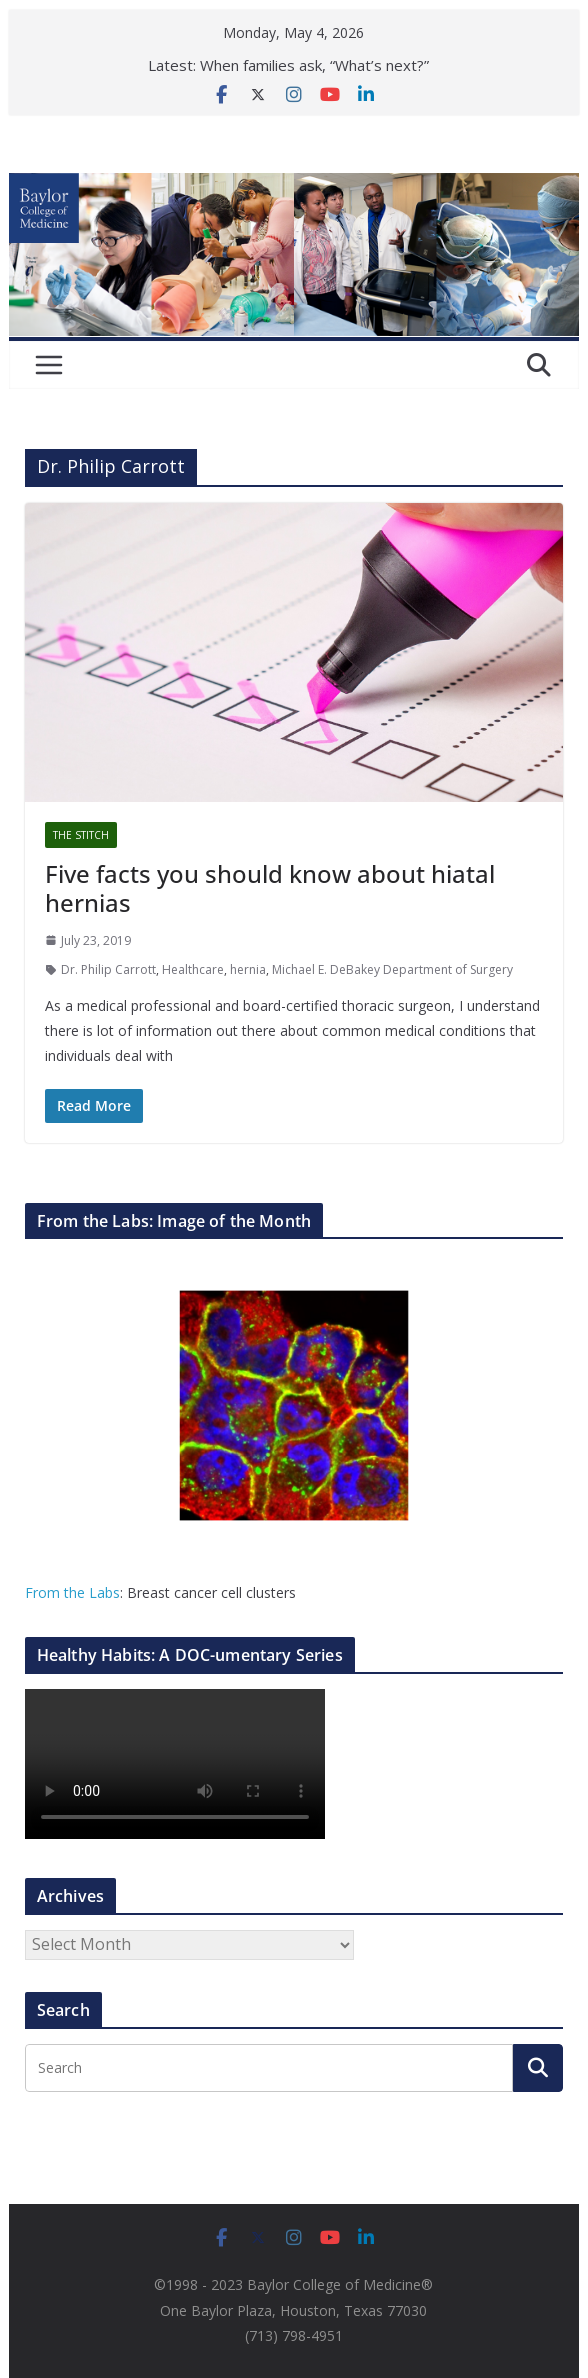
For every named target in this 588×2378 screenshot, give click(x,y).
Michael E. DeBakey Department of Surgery (392, 969)
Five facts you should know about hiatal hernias (270, 888)
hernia (248, 969)
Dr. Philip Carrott (108, 969)
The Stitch (81, 835)
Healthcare (193, 969)
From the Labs (72, 1592)
